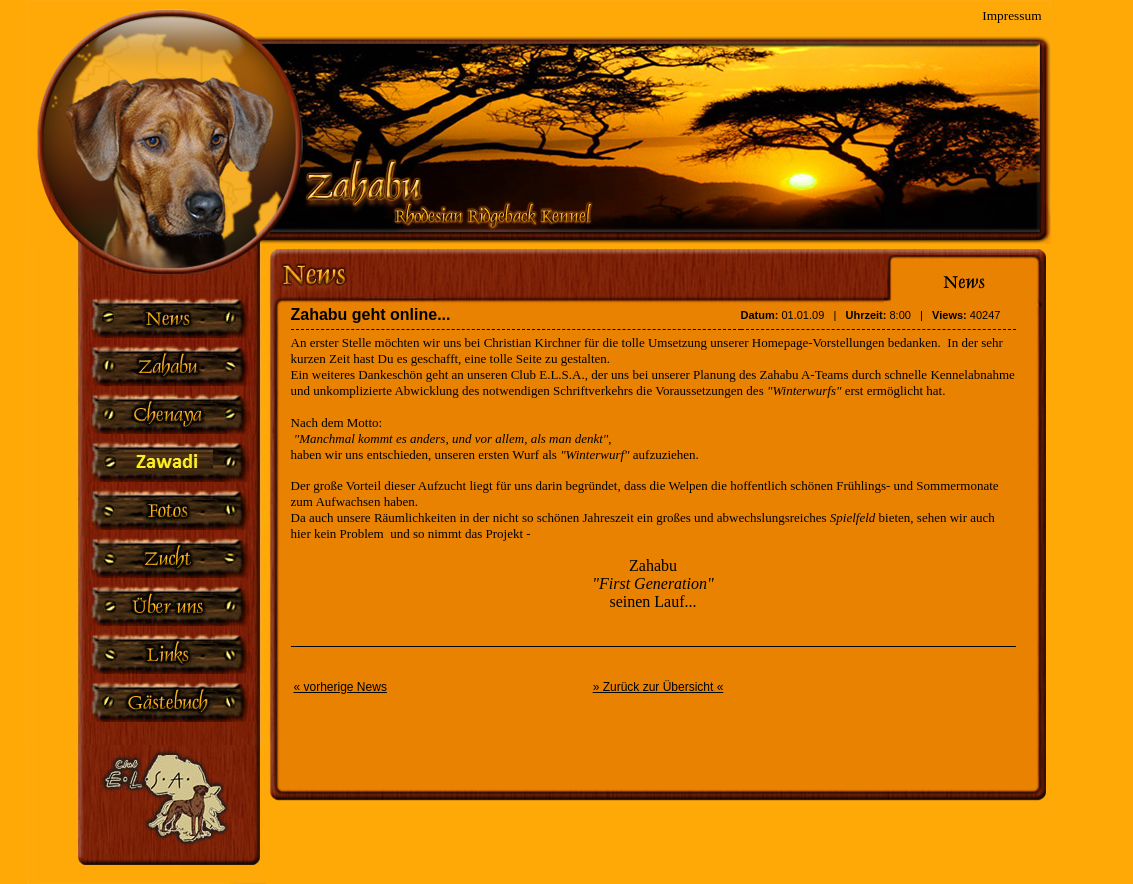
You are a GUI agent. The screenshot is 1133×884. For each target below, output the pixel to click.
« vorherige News (340, 687)
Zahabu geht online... (371, 314)
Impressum (1011, 13)
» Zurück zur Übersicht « (658, 687)
